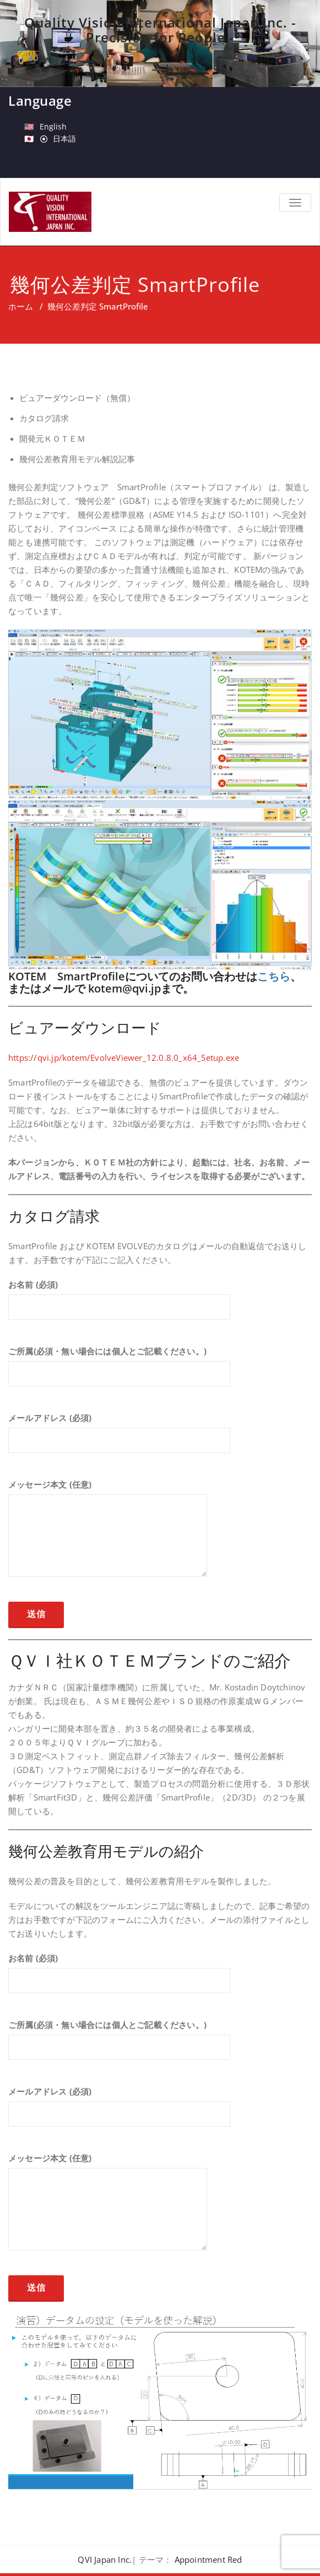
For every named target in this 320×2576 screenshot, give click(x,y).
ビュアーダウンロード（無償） (77, 398)
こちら (273, 976)
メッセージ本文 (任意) (107, 1533)
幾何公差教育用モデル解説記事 (77, 459)
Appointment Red (208, 2559)
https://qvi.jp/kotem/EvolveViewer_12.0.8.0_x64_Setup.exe (123, 1057)
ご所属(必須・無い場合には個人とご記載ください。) (119, 1371)
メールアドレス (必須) (119, 1438)
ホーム (20, 306)
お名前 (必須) (119, 1305)
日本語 (64, 138)
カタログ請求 (44, 418)
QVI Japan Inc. (105, 2559)
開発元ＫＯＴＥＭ (52, 438)
